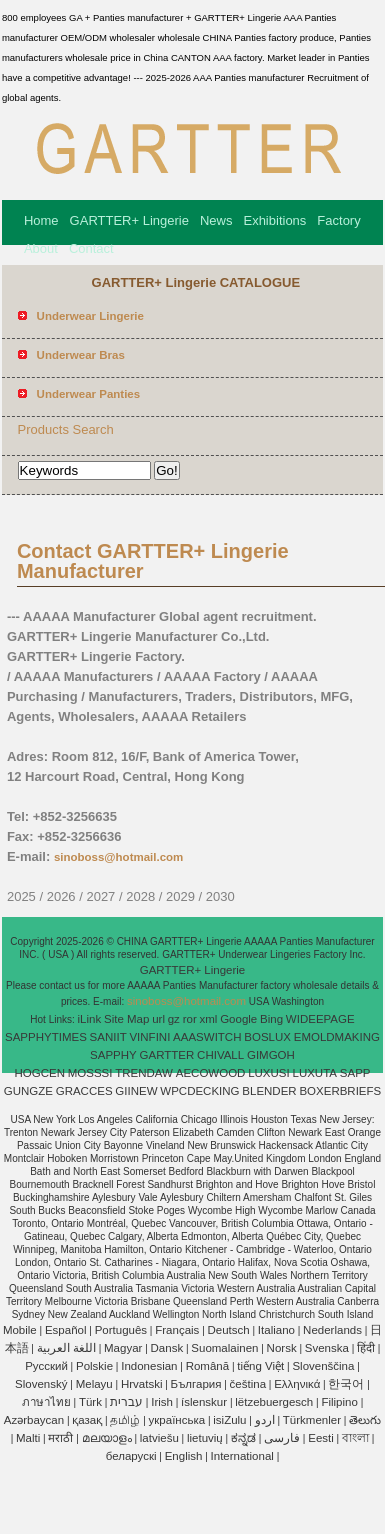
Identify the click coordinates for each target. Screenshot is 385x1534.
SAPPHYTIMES (46, 1037)
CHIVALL (220, 1055)
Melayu (94, 1384)
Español (66, 1330)
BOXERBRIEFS (340, 1091)
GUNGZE (28, 1091)
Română (207, 1366)
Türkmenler (312, 1420)
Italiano (276, 1330)
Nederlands (332, 1330)
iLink (90, 1019)
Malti (28, 1438)
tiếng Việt (260, 1366)
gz (174, 1019)
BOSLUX (267, 1037)
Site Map (126, 1019)
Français (177, 1330)
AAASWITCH (207, 1037)
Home (41, 220)
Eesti (321, 1438)
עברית (126, 1402)
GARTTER (167, 1055)
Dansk (167, 1348)
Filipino (339, 1402)
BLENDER (269, 1091)
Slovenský (41, 1384)
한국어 (346, 1384)
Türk (90, 1402)
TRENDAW (144, 1073)
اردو (265, 1420)
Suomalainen (224, 1348)
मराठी (60, 1438)
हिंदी (366, 1348)
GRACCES (84, 1091)
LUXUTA (315, 1073)
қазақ (87, 1420)
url (158, 1019)
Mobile (20, 1330)
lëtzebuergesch (274, 1402)
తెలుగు (365, 1420)
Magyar (123, 1348)
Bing (271, 1019)
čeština (248, 1384)
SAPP (355, 1073)
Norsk (282, 1348)
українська (177, 1420)
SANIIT (108, 1037)
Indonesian (149, 1366)
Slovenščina (323, 1366)
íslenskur (204, 1402)
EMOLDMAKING (337, 1037)
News (216, 220)
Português (121, 1330)
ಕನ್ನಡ (243, 1438)
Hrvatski (142, 1384)
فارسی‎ (282, 1438)
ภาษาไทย (46, 1402)
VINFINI (149, 1037)
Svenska (327, 1348)
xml (209, 1019)
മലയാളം (107, 1438)
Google (238, 1019)
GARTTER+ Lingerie (129, 220)
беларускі (131, 1456)
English (184, 1456)
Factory (338, 220)
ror (190, 1019)
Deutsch (229, 1330)
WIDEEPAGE (320, 1019)
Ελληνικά (297, 1384)
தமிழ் (125, 1420)
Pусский (46, 1366)
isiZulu (229, 1420)
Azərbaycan (34, 1420)
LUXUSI (269, 1073)
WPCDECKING (199, 1091)
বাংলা (355, 1438)
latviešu (159, 1438)
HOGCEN (39, 1073)
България (196, 1384)
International (242, 1456)
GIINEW (136, 1091)
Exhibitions (274, 220)
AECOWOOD (211, 1073)
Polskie (94, 1366)
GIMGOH (271, 1055)
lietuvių (205, 1438)
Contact (91, 248)
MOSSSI (90, 1073)
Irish (162, 1402)
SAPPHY (113, 1055)
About (41, 248)
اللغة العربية (66, 1348)
